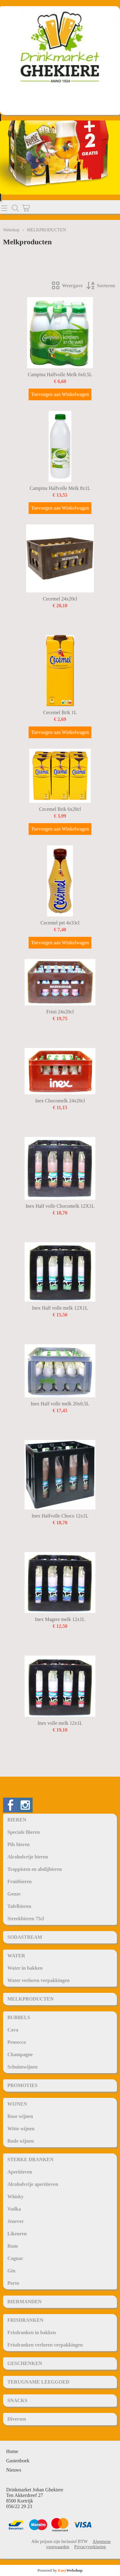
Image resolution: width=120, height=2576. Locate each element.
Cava (12, 2029)
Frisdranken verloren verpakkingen (45, 2344)
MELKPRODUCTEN (30, 1998)
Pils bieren (18, 1844)
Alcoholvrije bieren (27, 1856)
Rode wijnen (20, 2141)
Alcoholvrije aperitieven (32, 2184)
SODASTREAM (24, 1937)
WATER (16, 1955)
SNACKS (17, 2400)
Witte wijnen (20, 2128)
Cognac (15, 2258)
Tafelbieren (19, 1906)
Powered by (60, 2570)
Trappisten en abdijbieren (34, 1869)
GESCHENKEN (24, 2363)
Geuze (14, 1893)
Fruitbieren (19, 1881)
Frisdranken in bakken (31, 2332)
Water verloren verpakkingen (38, 1980)
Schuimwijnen (22, 2066)
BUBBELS (18, 2017)
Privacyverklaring (90, 2546)
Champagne (20, 2054)
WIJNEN (17, 2104)
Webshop (11, 229)
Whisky (15, 2196)
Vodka (14, 2209)
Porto (13, 2283)
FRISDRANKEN (25, 2320)
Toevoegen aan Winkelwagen (60, 394)
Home (12, 2451)
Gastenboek (18, 2460)
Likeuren (17, 2233)
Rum (12, 2246)
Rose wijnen (20, 2116)
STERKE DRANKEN (30, 2159)
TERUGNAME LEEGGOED (38, 2381)
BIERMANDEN (24, 2301)
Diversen (16, 2419)
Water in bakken (24, 1968)
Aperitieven (19, 2171)
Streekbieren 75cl (25, 1918)
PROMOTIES (22, 2085)
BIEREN (16, 1819)
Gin (11, 2270)
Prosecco (16, 2042)
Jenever (15, 2221)
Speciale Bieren (23, 1832)
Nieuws (13, 2470)
